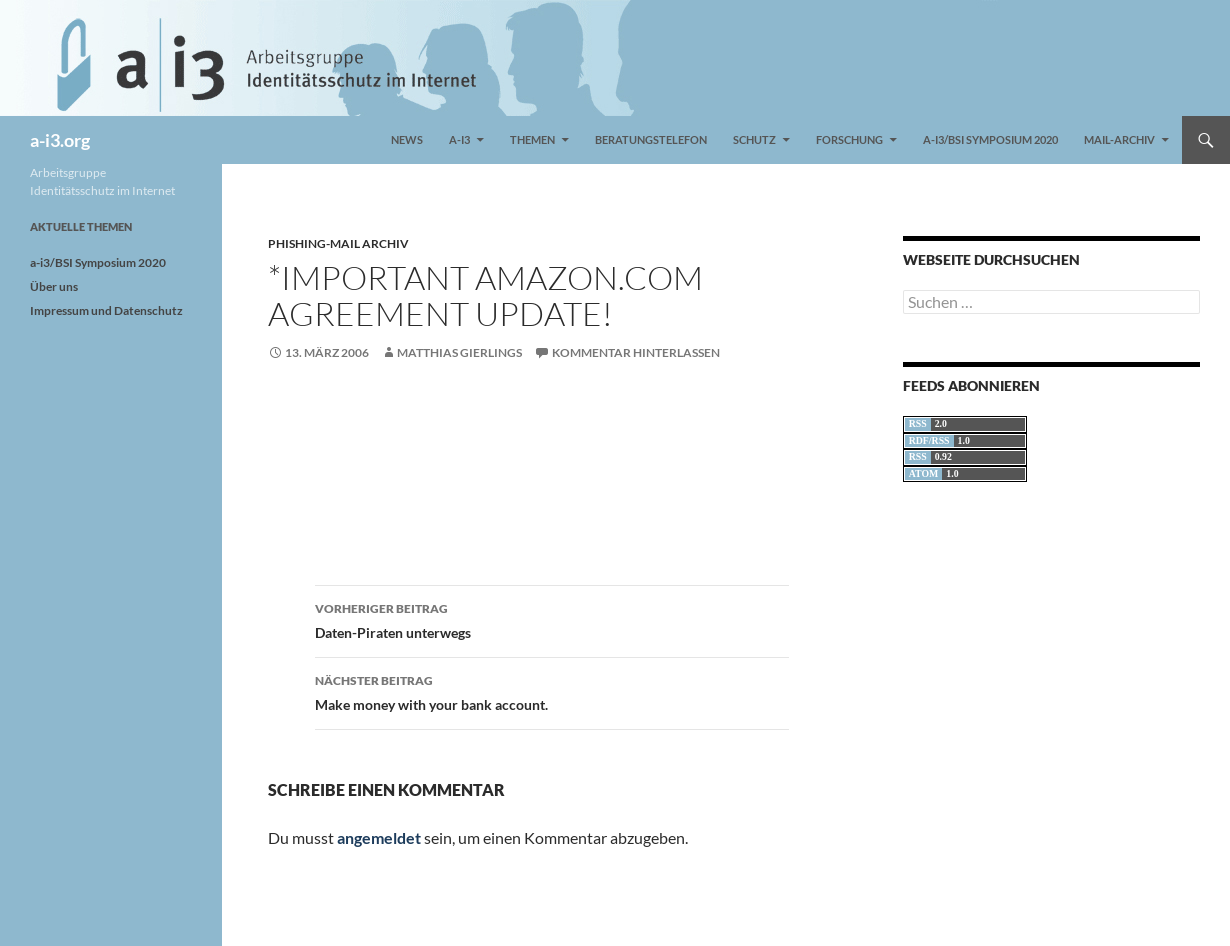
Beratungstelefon (651, 139)
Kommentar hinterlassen (636, 352)
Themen (532, 139)
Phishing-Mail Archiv (338, 243)
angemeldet (379, 837)
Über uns (54, 286)
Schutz (754, 139)
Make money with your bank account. (552, 691)
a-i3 (459, 139)
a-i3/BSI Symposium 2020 (990, 139)
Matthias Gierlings (459, 352)
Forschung (849, 139)
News (407, 139)
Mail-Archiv (1119, 139)
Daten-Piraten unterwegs (552, 619)
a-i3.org (60, 140)
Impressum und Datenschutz (106, 310)
